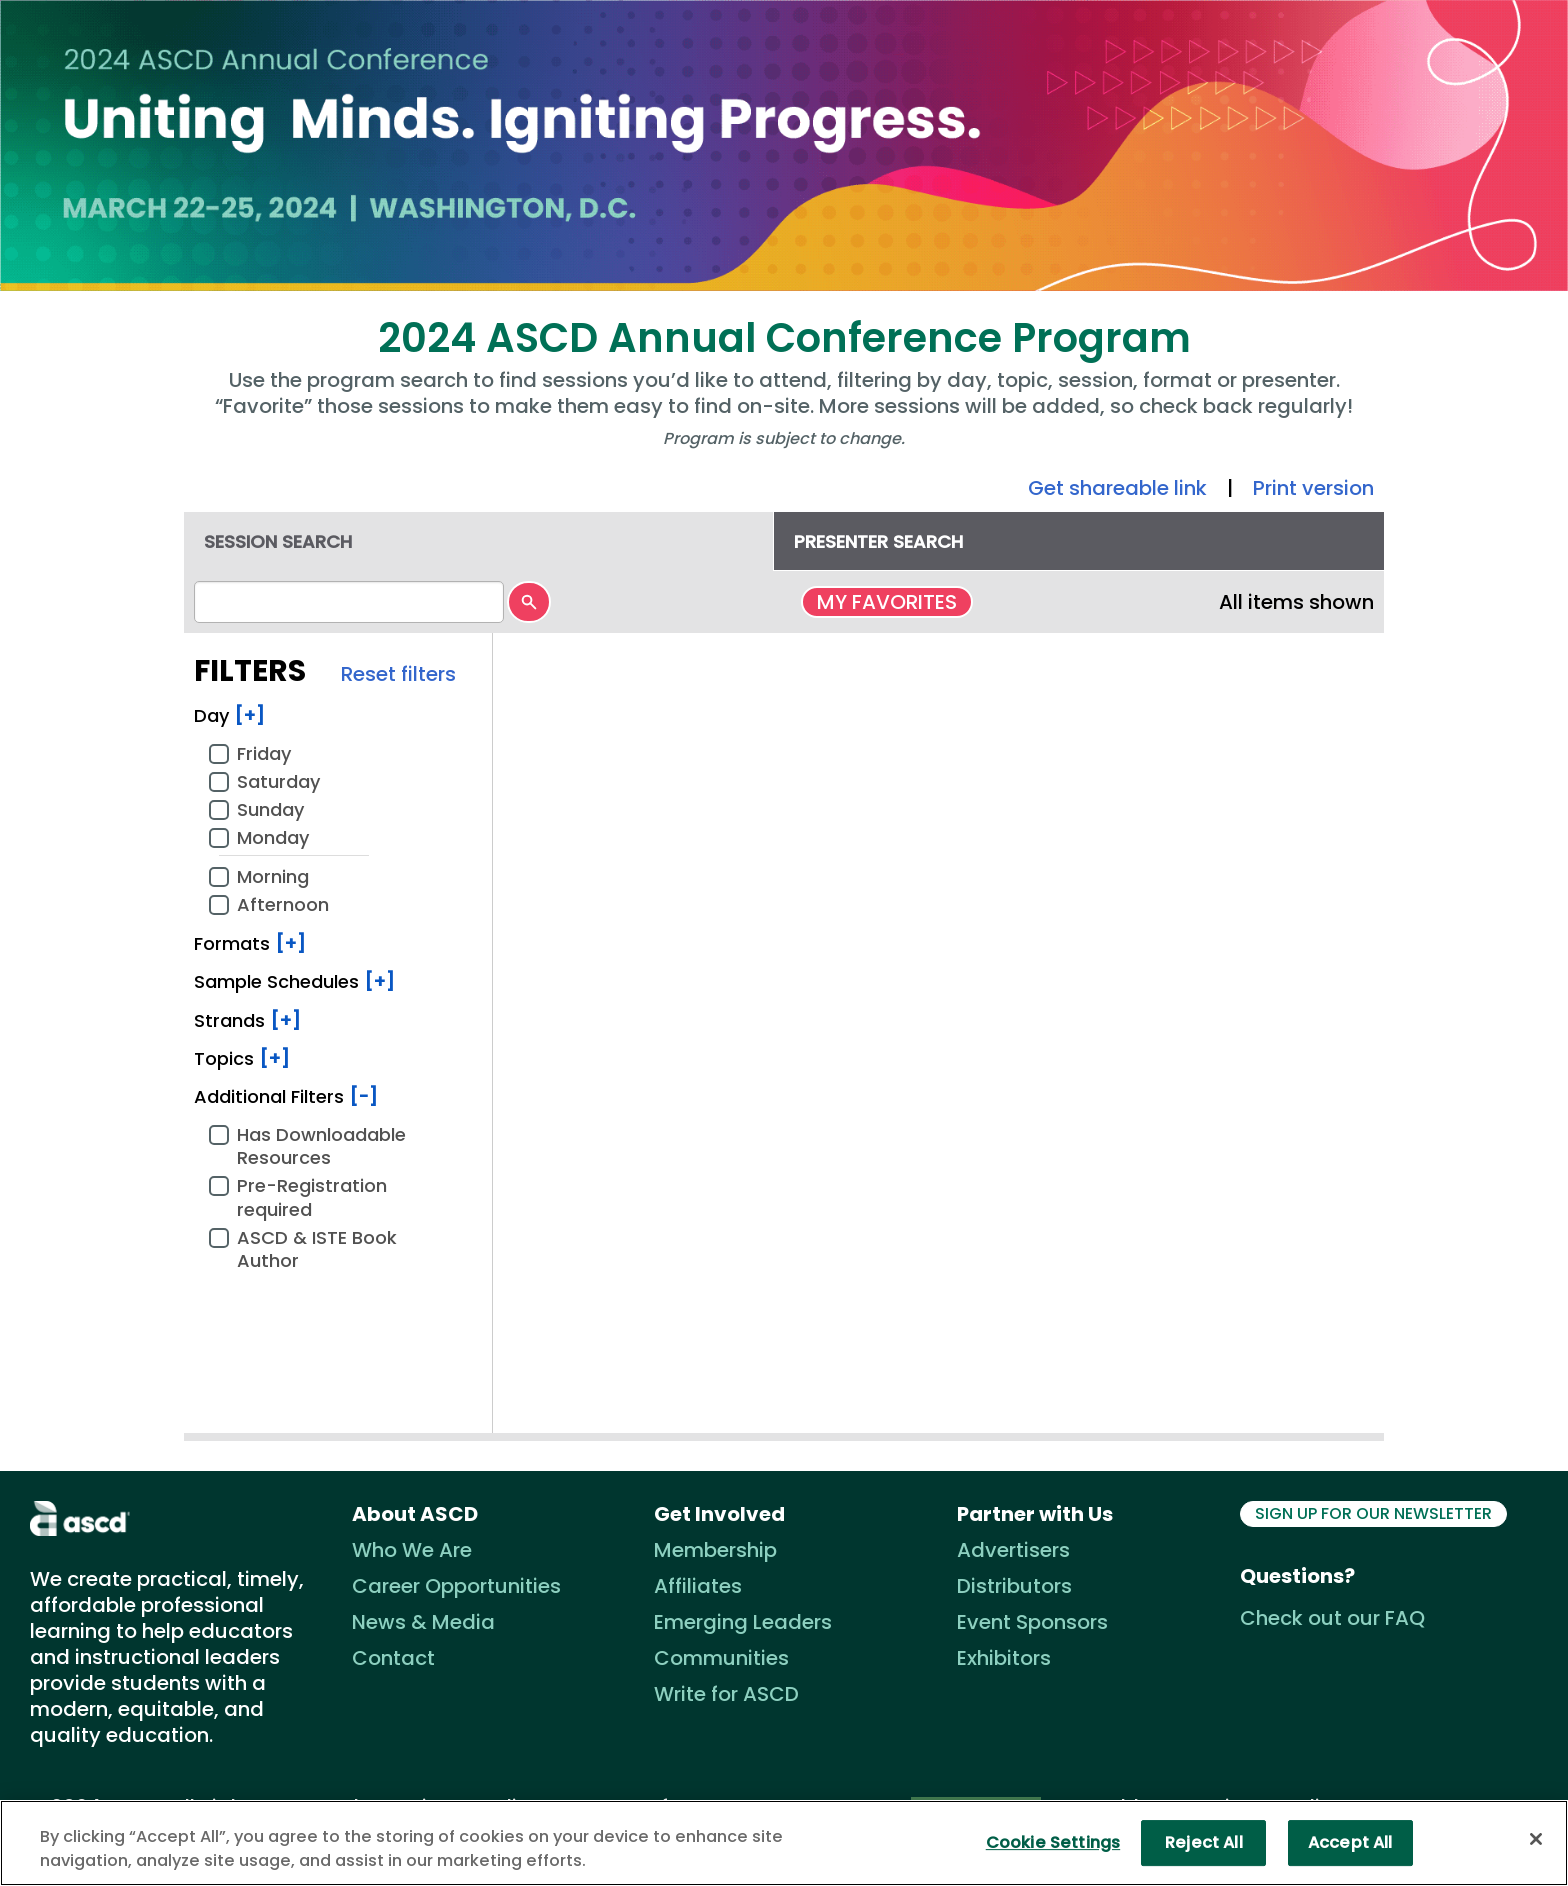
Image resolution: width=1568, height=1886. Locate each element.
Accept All (1350, 1842)
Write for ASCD (726, 1694)
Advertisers (1013, 1550)
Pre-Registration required (312, 1197)
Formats (250, 943)
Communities (721, 1658)
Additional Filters (286, 1096)
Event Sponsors (1032, 1622)
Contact (393, 1658)
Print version (1313, 488)
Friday (264, 753)
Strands (247, 1020)
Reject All (1204, 1842)
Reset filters (398, 674)
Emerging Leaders (743, 1622)
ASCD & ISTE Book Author (317, 1249)
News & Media (423, 1622)
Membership (715, 1550)
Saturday (278, 781)
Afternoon (283, 904)
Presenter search (878, 541)
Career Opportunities (456, 1586)
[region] (784, 1843)
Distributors (1014, 1586)
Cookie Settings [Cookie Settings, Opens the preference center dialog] (1053, 1842)
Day (229, 715)
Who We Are (412, 1550)
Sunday (270, 809)
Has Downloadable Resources (321, 1146)
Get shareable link (1117, 488)
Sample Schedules (294, 981)
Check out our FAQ (1332, 1618)
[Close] (1536, 1839)
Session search (278, 541)
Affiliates (698, 1586)
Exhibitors (1004, 1658)
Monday (273, 837)
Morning (273, 876)
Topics (242, 1058)
